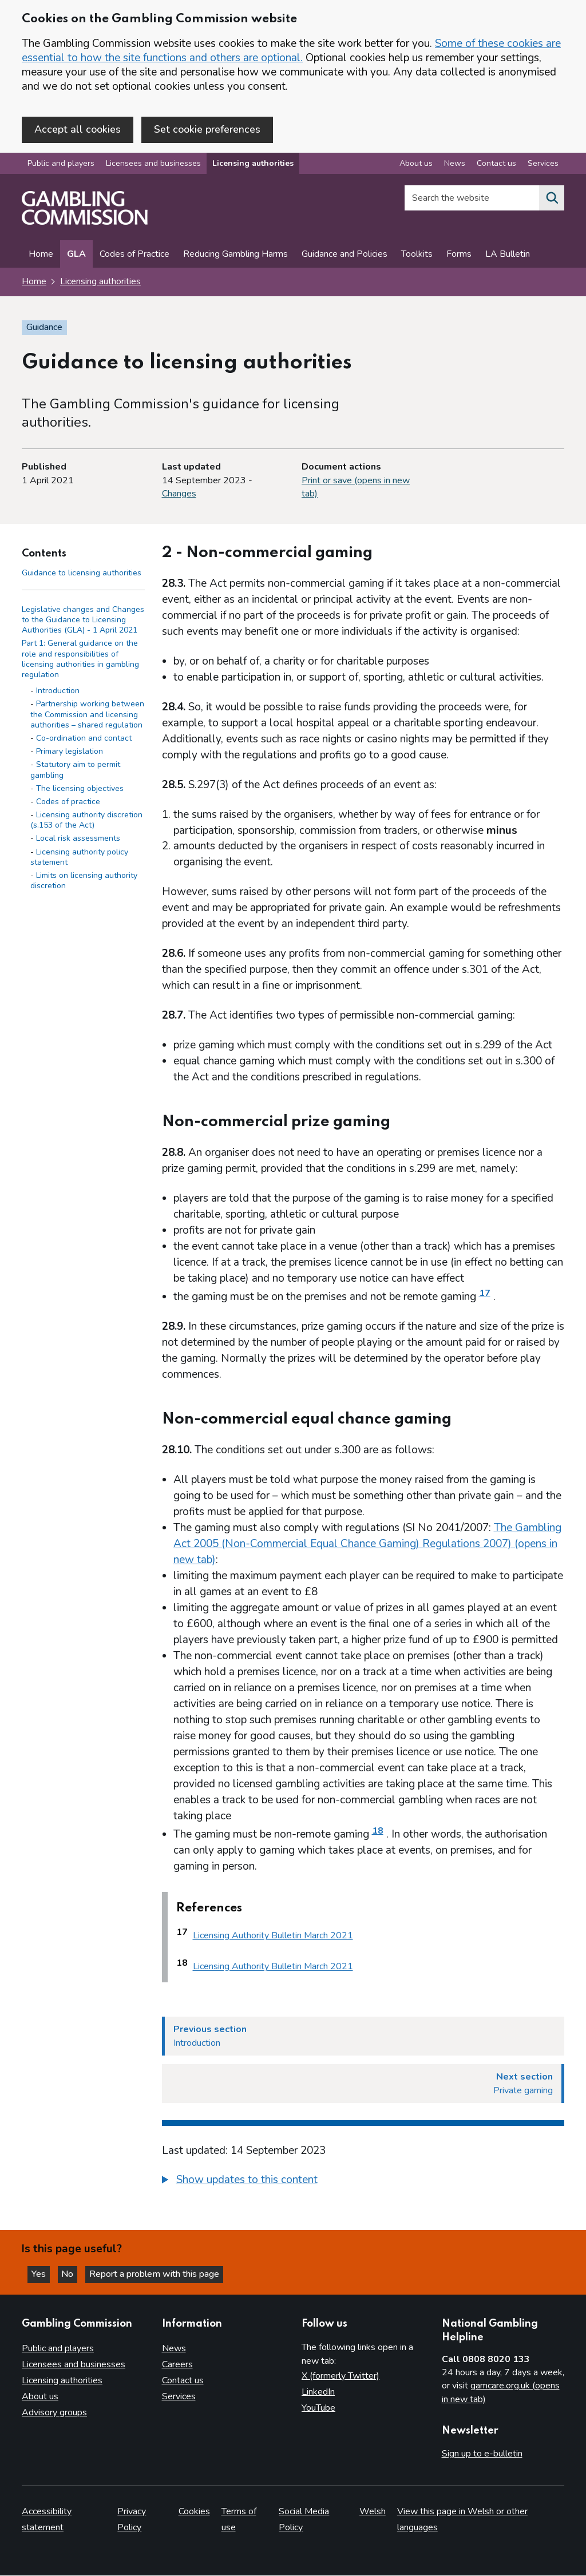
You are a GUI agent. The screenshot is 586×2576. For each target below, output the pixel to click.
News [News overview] (454, 165)
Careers (177, 2364)
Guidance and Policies (344, 255)
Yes (42, 2273)
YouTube (318, 2408)
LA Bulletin (507, 255)
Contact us (183, 2380)
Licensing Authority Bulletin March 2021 (273, 1937)
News (174, 2348)
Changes (179, 494)
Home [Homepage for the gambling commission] (34, 283)
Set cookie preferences (207, 129)
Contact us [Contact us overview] (496, 165)
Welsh (372, 2512)
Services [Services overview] (543, 165)
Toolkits (417, 255)
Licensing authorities (253, 165)
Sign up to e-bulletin (482, 2453)
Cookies (194, 2512)
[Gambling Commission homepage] (85, 223)
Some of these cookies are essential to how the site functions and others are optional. (291, 50)
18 (377, 1832)
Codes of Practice (134, 255)
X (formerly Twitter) (340, 2376)
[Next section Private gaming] (363, 2084)
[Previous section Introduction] (363, 2037)
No (73, 2273)
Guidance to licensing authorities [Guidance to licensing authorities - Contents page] (81, 574)
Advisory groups (54, 2412)
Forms (459, 255)
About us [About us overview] (416, 165)
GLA (76, 255)
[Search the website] (551, 199)
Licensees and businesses (153, 165)
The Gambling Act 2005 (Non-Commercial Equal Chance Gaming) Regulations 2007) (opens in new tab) (367, 1545)
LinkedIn (318, 2392)
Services (179, 2396)
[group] (363, 2182)
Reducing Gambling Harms (235, 255)
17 (484, 1294)
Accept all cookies (77, 129)
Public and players (60, 165)
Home (41, 255)
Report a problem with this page (160, 2273)
